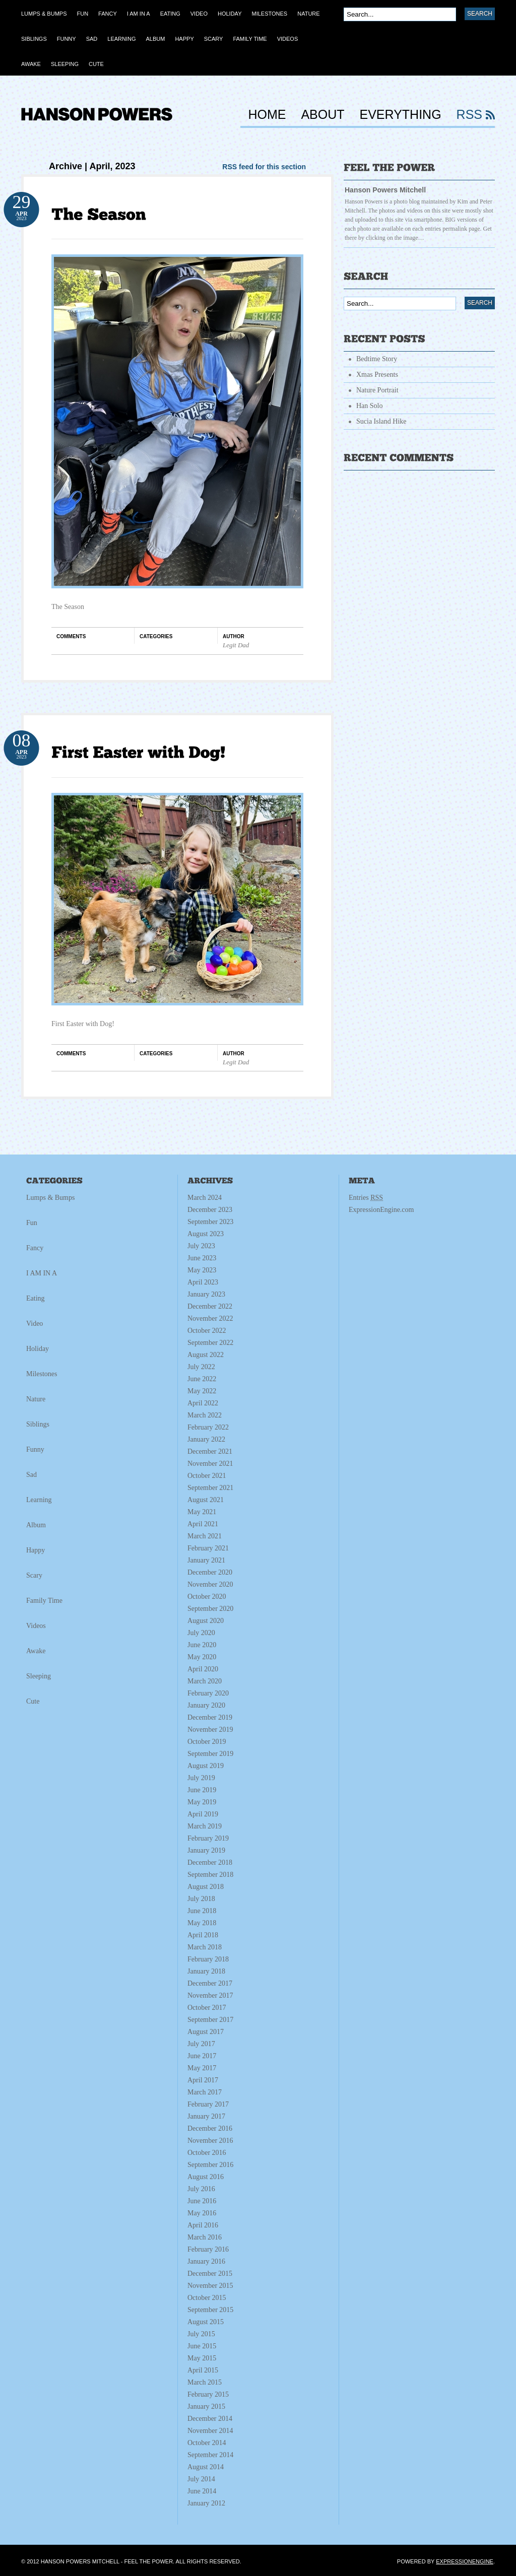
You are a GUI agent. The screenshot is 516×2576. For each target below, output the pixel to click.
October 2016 (206, 2152)
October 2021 (206, 1475)
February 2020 (208, 1693)
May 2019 (201, 1802)
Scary (34, 1575)
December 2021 (209, 1451)
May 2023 (201, 1270)
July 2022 (201, 1367)
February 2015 (208, 2394)
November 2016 (210, 2140)
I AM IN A (41, 1273)
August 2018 (205, 1886)
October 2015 (206, 2297)
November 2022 (210, 1318)
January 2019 (206, 1850)
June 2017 (201, 2056)
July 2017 (201, 2044)
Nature (35, 1399)
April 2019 (202, 1814)
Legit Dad (236, 645)
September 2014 (210, 2455)
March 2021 (204, 1536)
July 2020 (201, 1633)
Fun (31, 1223)
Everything (400, 114)
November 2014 (210, 2430)
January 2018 (206, 1971)
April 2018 (202, 1935)
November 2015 (210, 2285)
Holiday (37, 1348)
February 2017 (208, 2104)
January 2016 (206, 2261)
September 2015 (210, 2310)
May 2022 (201, 1391)
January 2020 (206, 1705)
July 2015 (201, 2334)
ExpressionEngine (464, 2561)
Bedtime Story (376, 359)
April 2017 (202, 2080)
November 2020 (210, 1584)
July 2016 (201, 2189)
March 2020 (204, 1681)
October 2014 (206, 2443)
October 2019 (206, 1741)
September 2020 (210, 1608)
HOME (267, 114)
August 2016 (205, 2177)
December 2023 (209, 1209)
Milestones (41, 1374)
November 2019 (210, 1729)
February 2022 (208, 1427)
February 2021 (208, 1548)
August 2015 (205, 2322)
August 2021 (205, 1500)
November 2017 (210, 1995)
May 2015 (201, 2358)
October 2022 (206, 1330)
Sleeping (38, 1676)
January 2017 (206, 2116)
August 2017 (205, 2032)
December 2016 (209, 2128)
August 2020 (205, 1620)
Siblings (37, 1424)
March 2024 (204, 1197)
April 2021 (202, 1524)
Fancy (34, 1248)
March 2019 (204, 1826)
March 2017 (204, 2092)
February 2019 (208, 1838)
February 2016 (208, 2249)
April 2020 (202, 1669)
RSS (469, 114)
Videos (36, 1626)
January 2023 (206, 1294)
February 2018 (208, 1959)
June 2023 (201, 1258)
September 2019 (210, 1753)
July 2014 (201, 2479)
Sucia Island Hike (381, 421)
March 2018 (204, 1947)
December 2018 (209, 1862)
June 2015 (201, 2346)
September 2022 (210, 1342)
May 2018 (201, 1923)
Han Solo (369, 406)
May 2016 (201, 2213)
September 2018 (210, 1874)
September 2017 (210, 2019)
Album (36, 1525)
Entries (366, 1197)
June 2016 (201, 2201)
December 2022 (209, 1306)
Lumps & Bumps (50, 1197)
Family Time (44, 1600)
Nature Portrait (377, 390)
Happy (35, 1550)
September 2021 (210, 1488)
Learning (39, 1500)
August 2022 (205, 1355)
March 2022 (204, 1415)
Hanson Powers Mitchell (385, 190)
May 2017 (201, 2068)
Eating (35, 1298)
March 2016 (204, 2237)
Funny (35, 1449)
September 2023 (210, 1222)
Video (34, 1323)
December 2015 (209, 2273)
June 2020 (201, 1645)
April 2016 (202, 2225)
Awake (35, 1651)
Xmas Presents (377, 374)
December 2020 (209, 1572)
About (322, 114)
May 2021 (201, 1512)
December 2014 (209, 2418)
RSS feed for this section (264, 167)
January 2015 (206, 2406)
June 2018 (201, 1911)
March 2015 (204, 2382)
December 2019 (209, 1717)
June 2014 (201, 2491)
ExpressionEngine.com (381, 1209)
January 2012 (206, 2503)
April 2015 (202, 2370)
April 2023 (202, 1282)
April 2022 (202, 1403)
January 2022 (206, 1439)
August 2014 (205, 2467)
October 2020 (206, 1596)
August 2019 (205, 1766)
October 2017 (206, 2007)
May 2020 (201, 1657)
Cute (32, 1701)
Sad (31, 1474)
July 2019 (201, 1778)
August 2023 (205, 1234)
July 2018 (201, 1899)
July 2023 (201, 1246)
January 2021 (206, 1560)
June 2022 (201, 1379)
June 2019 (201, 1790)
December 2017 (209, 1983)
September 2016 (210, 2164)
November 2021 (210, 1463)
